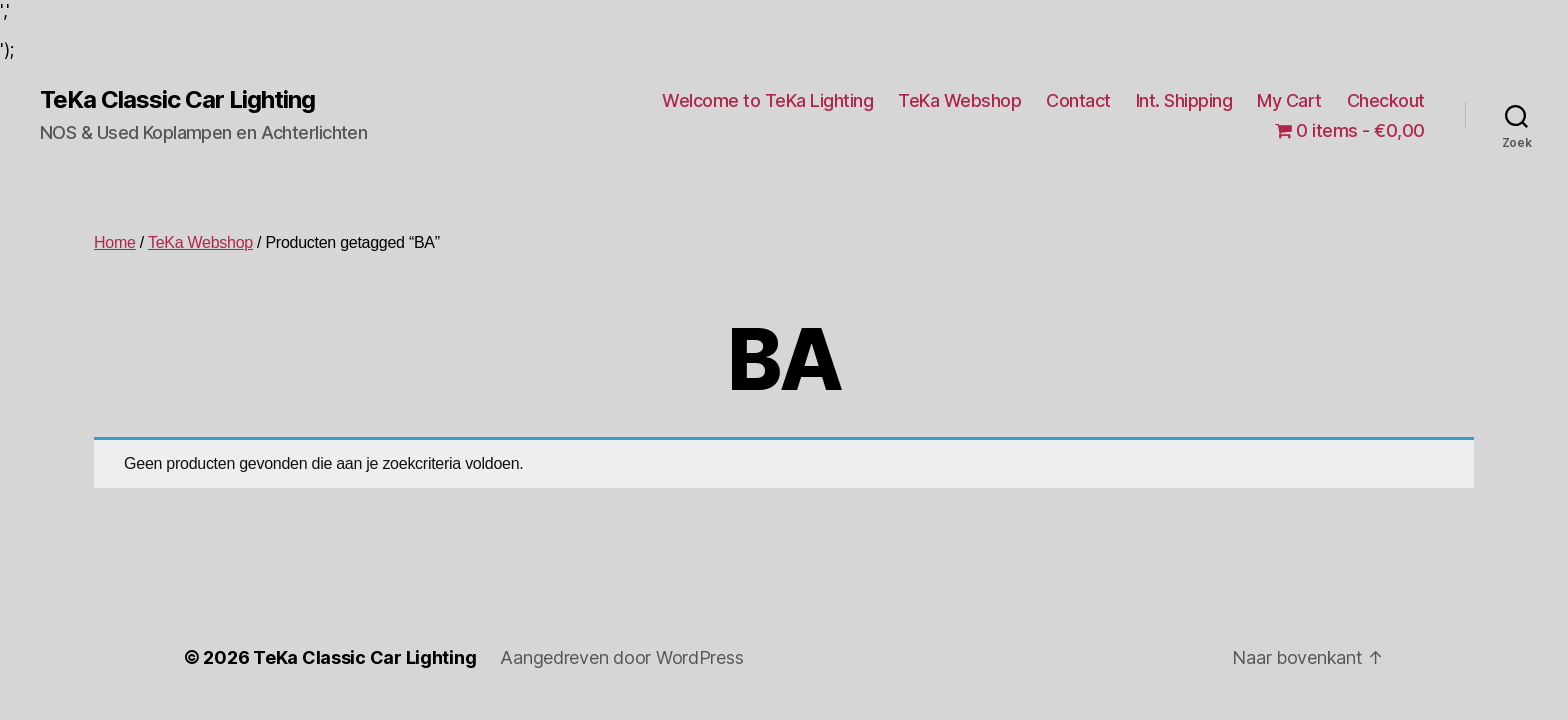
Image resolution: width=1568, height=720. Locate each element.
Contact (1078, 100)
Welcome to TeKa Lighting (767, 100)
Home (115, 242)
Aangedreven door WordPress (621, 657)
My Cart (1289, 100)
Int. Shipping (1184, 100)
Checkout (1386, 100)
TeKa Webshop (959, 100)
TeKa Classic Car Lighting (177, 100)
